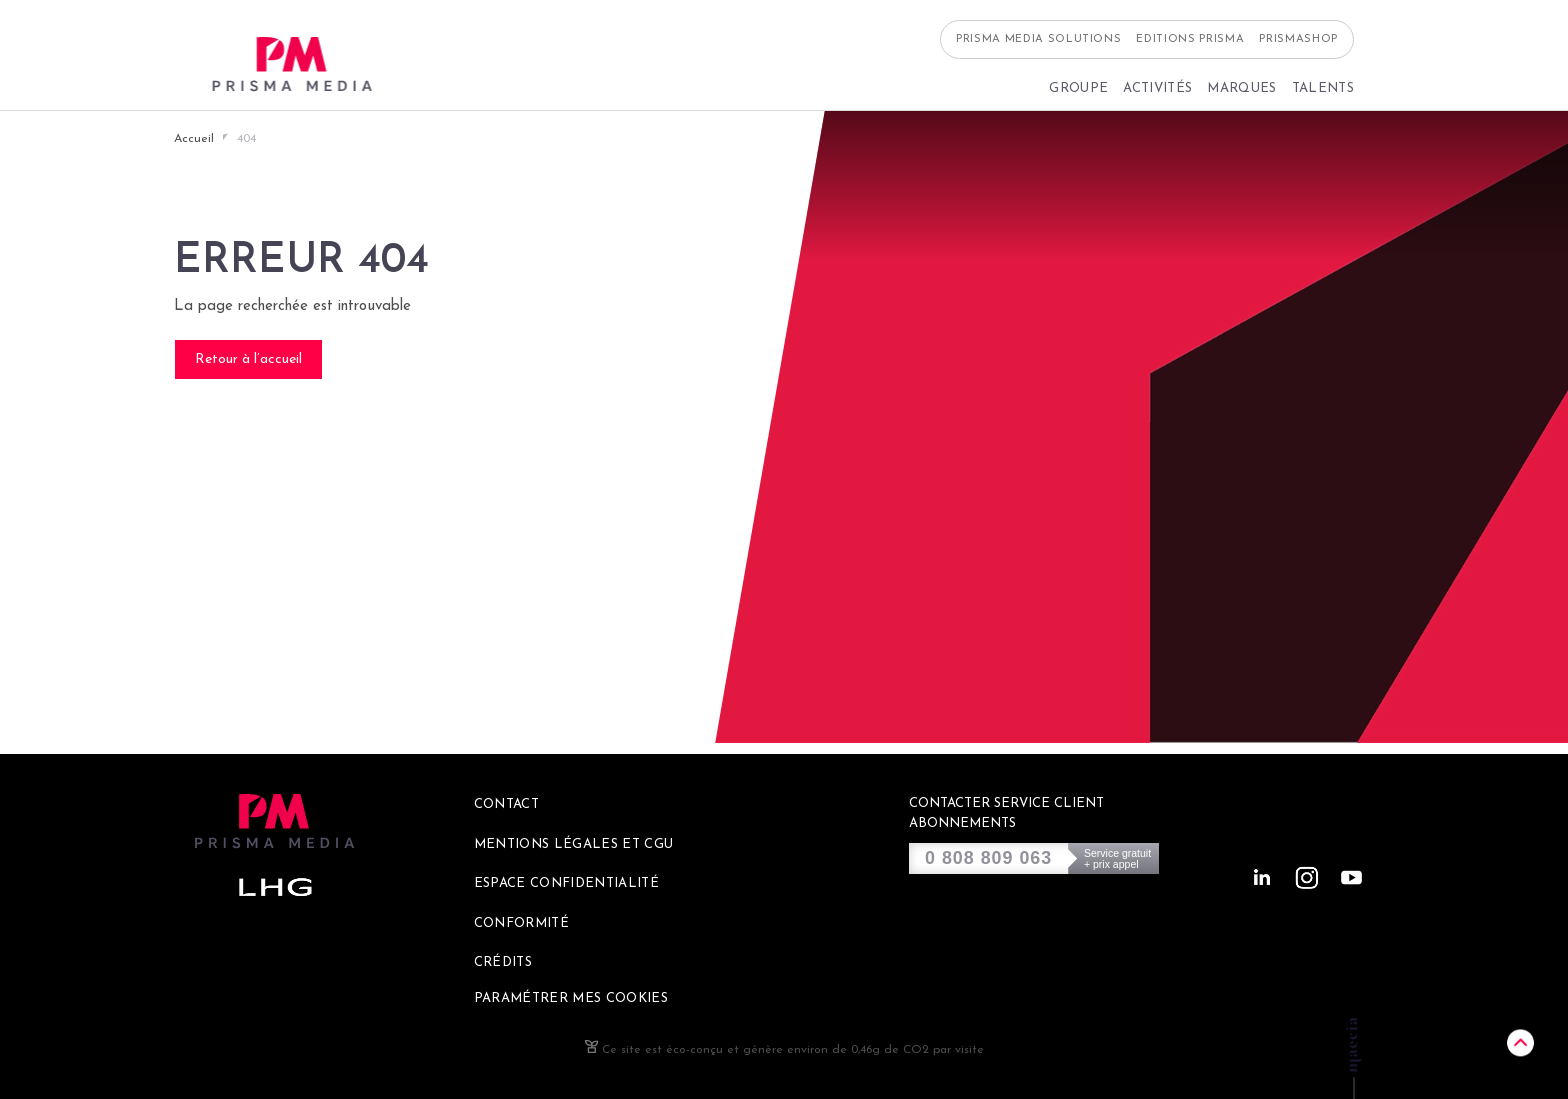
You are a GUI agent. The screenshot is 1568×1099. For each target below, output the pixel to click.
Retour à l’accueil (248, 359)
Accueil (194, 139)
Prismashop (1298, 50)
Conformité (521, 923)
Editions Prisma (1190, 50)
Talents (1323, 99)
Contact (506, 804)
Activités (1157, 99)
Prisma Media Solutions (1039, 50)
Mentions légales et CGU (574, 844)
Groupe (1078, 99)
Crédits (503, 962)
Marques (1241, 99)
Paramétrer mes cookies (571, 998)
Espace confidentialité (566, 883)
